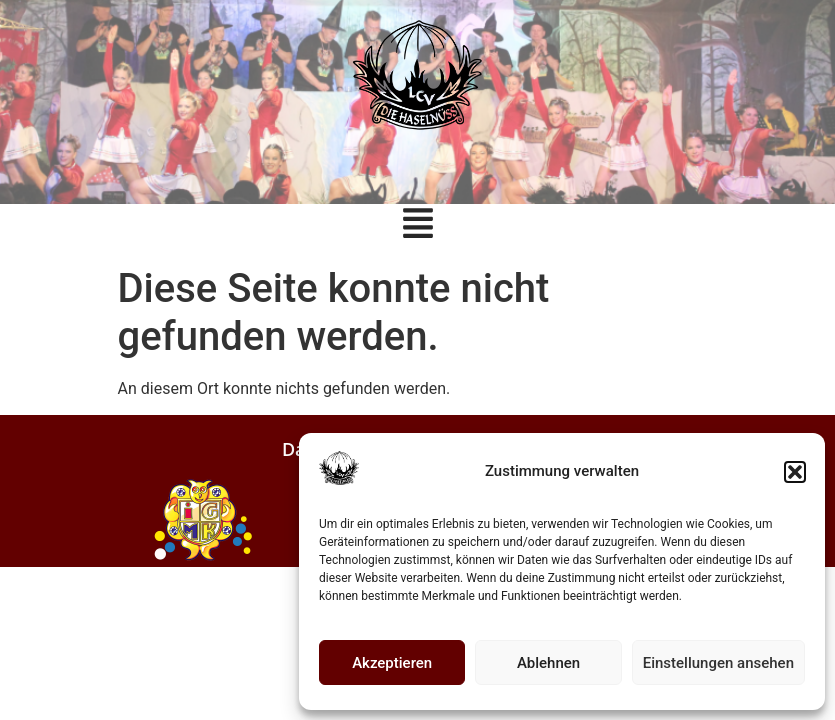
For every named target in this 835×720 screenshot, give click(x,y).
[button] (795, 472)
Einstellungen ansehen (718, 663)
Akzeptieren (392, 663)
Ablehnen (548, 663)
